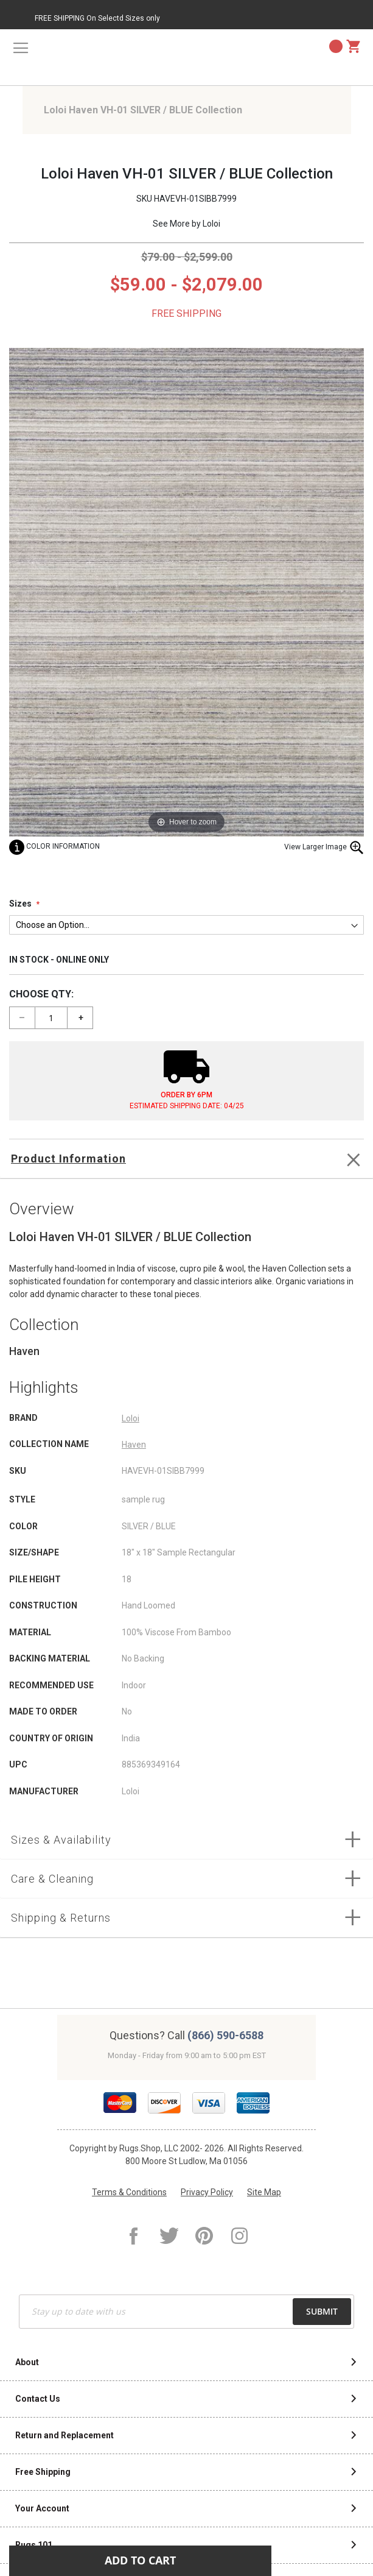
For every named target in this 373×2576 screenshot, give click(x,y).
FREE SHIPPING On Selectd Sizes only (97, 18)
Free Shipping (43, 2472)
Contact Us (37, 2399)
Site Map (264, 2192)
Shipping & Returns (61, 1917)
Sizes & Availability (61, 1839)
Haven (134, 1444)
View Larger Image (324, 847)
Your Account (42, 2508)
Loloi (211, 223)
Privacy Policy (207, 2192)
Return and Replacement (64, 2435)
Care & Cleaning (52, 1878)
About (27, 2362)
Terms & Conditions (129, 2192)
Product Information (68, 1158)
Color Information (54, 846)
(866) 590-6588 (225, 2035)
